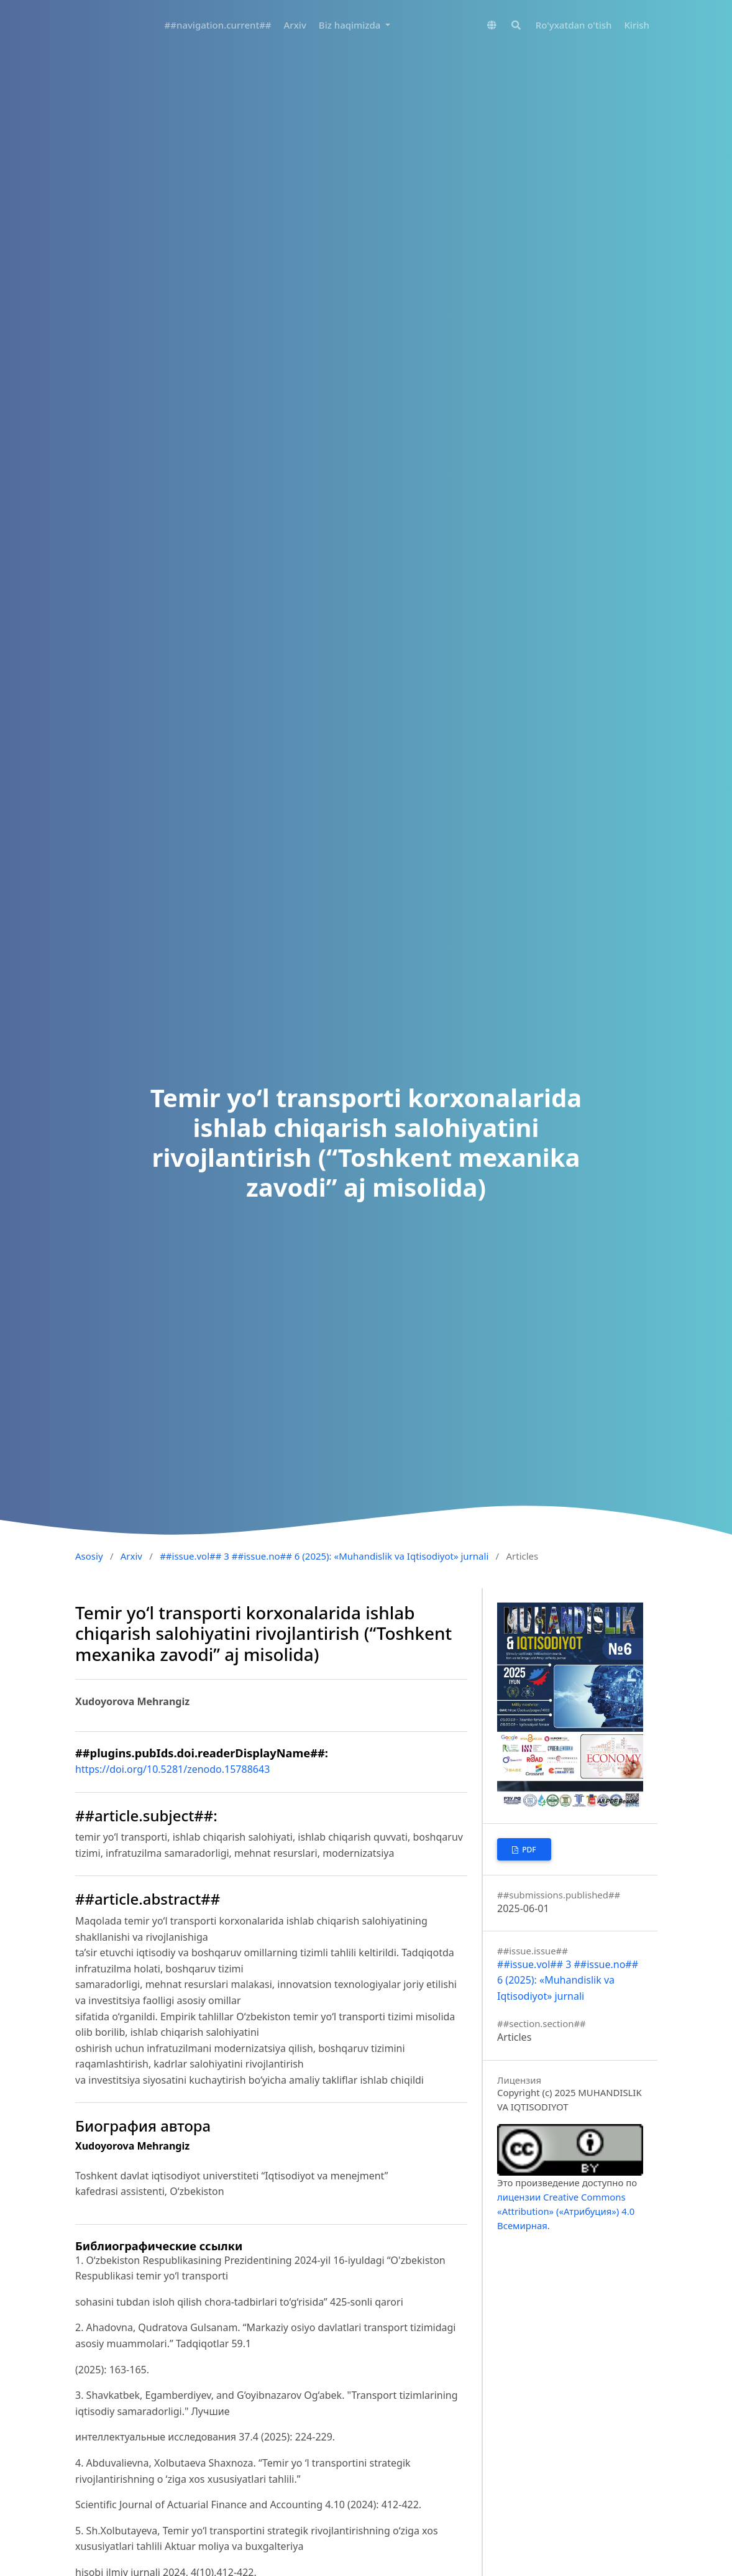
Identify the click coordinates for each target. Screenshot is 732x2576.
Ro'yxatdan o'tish (574, 25)
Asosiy (89, 1556)
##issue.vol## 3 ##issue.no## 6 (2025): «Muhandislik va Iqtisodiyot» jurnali (324, 1556)
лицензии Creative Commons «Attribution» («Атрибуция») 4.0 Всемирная (565, 2211)
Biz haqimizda (351, 25)
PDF (528, 1849)
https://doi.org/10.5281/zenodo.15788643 (172, 1769)
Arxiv (295, 25)
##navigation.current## (218, 25)
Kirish (636, 25)
